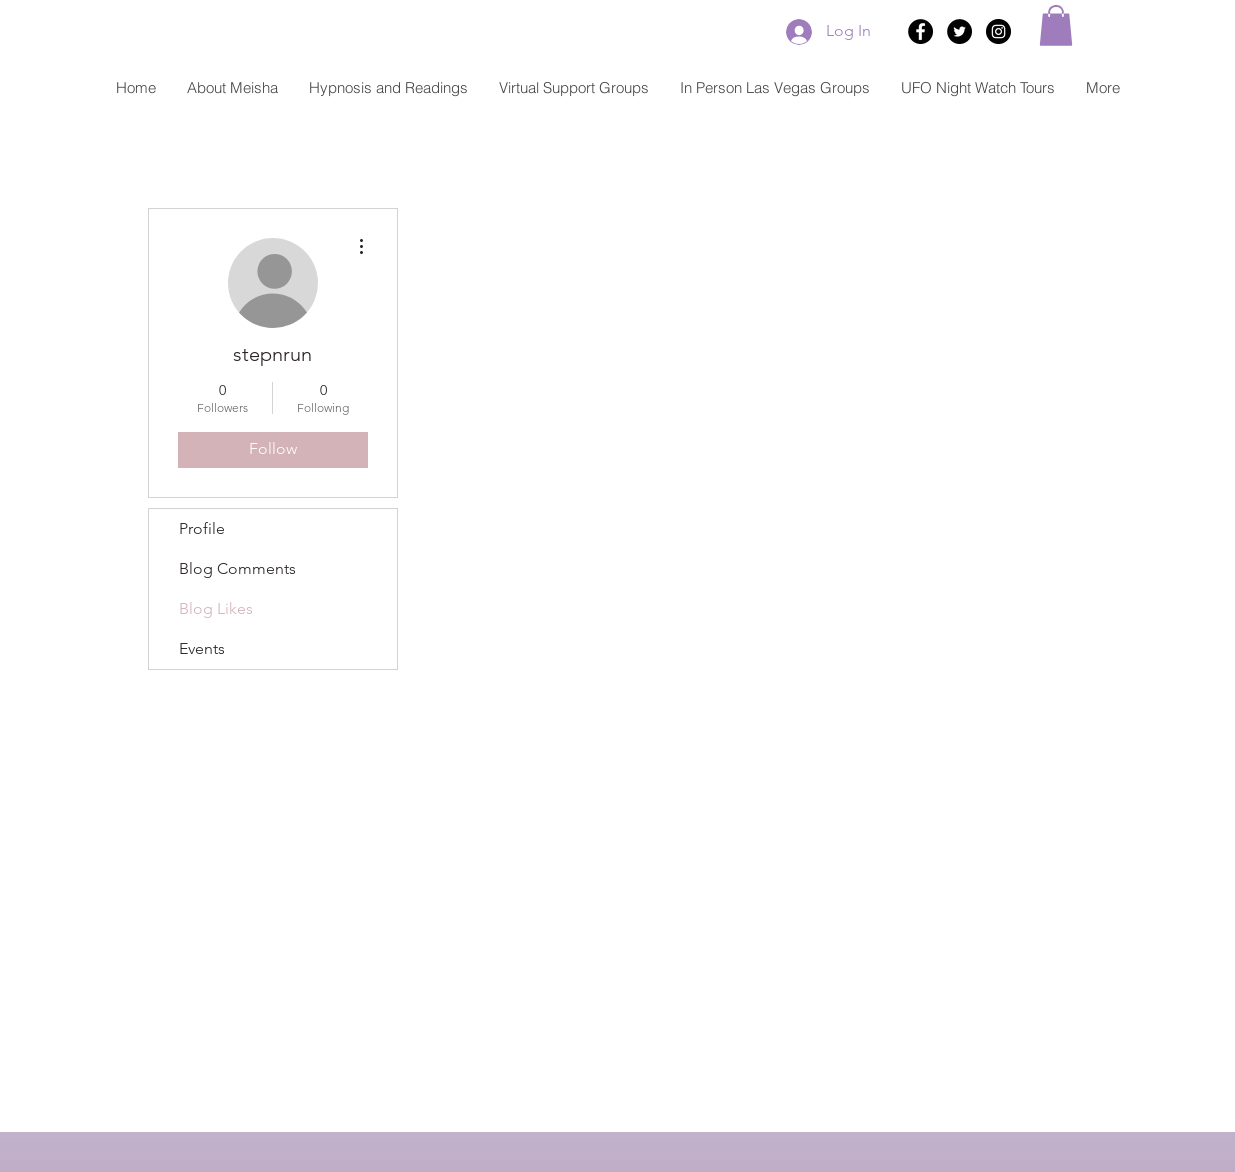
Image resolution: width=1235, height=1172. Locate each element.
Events (202, 648)
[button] (1056, 25)
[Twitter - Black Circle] (959, 31)
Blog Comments (237, 568)
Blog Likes (216, 608)
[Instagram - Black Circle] (998, 31)
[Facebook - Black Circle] (920, 31)
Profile (202, 528)
